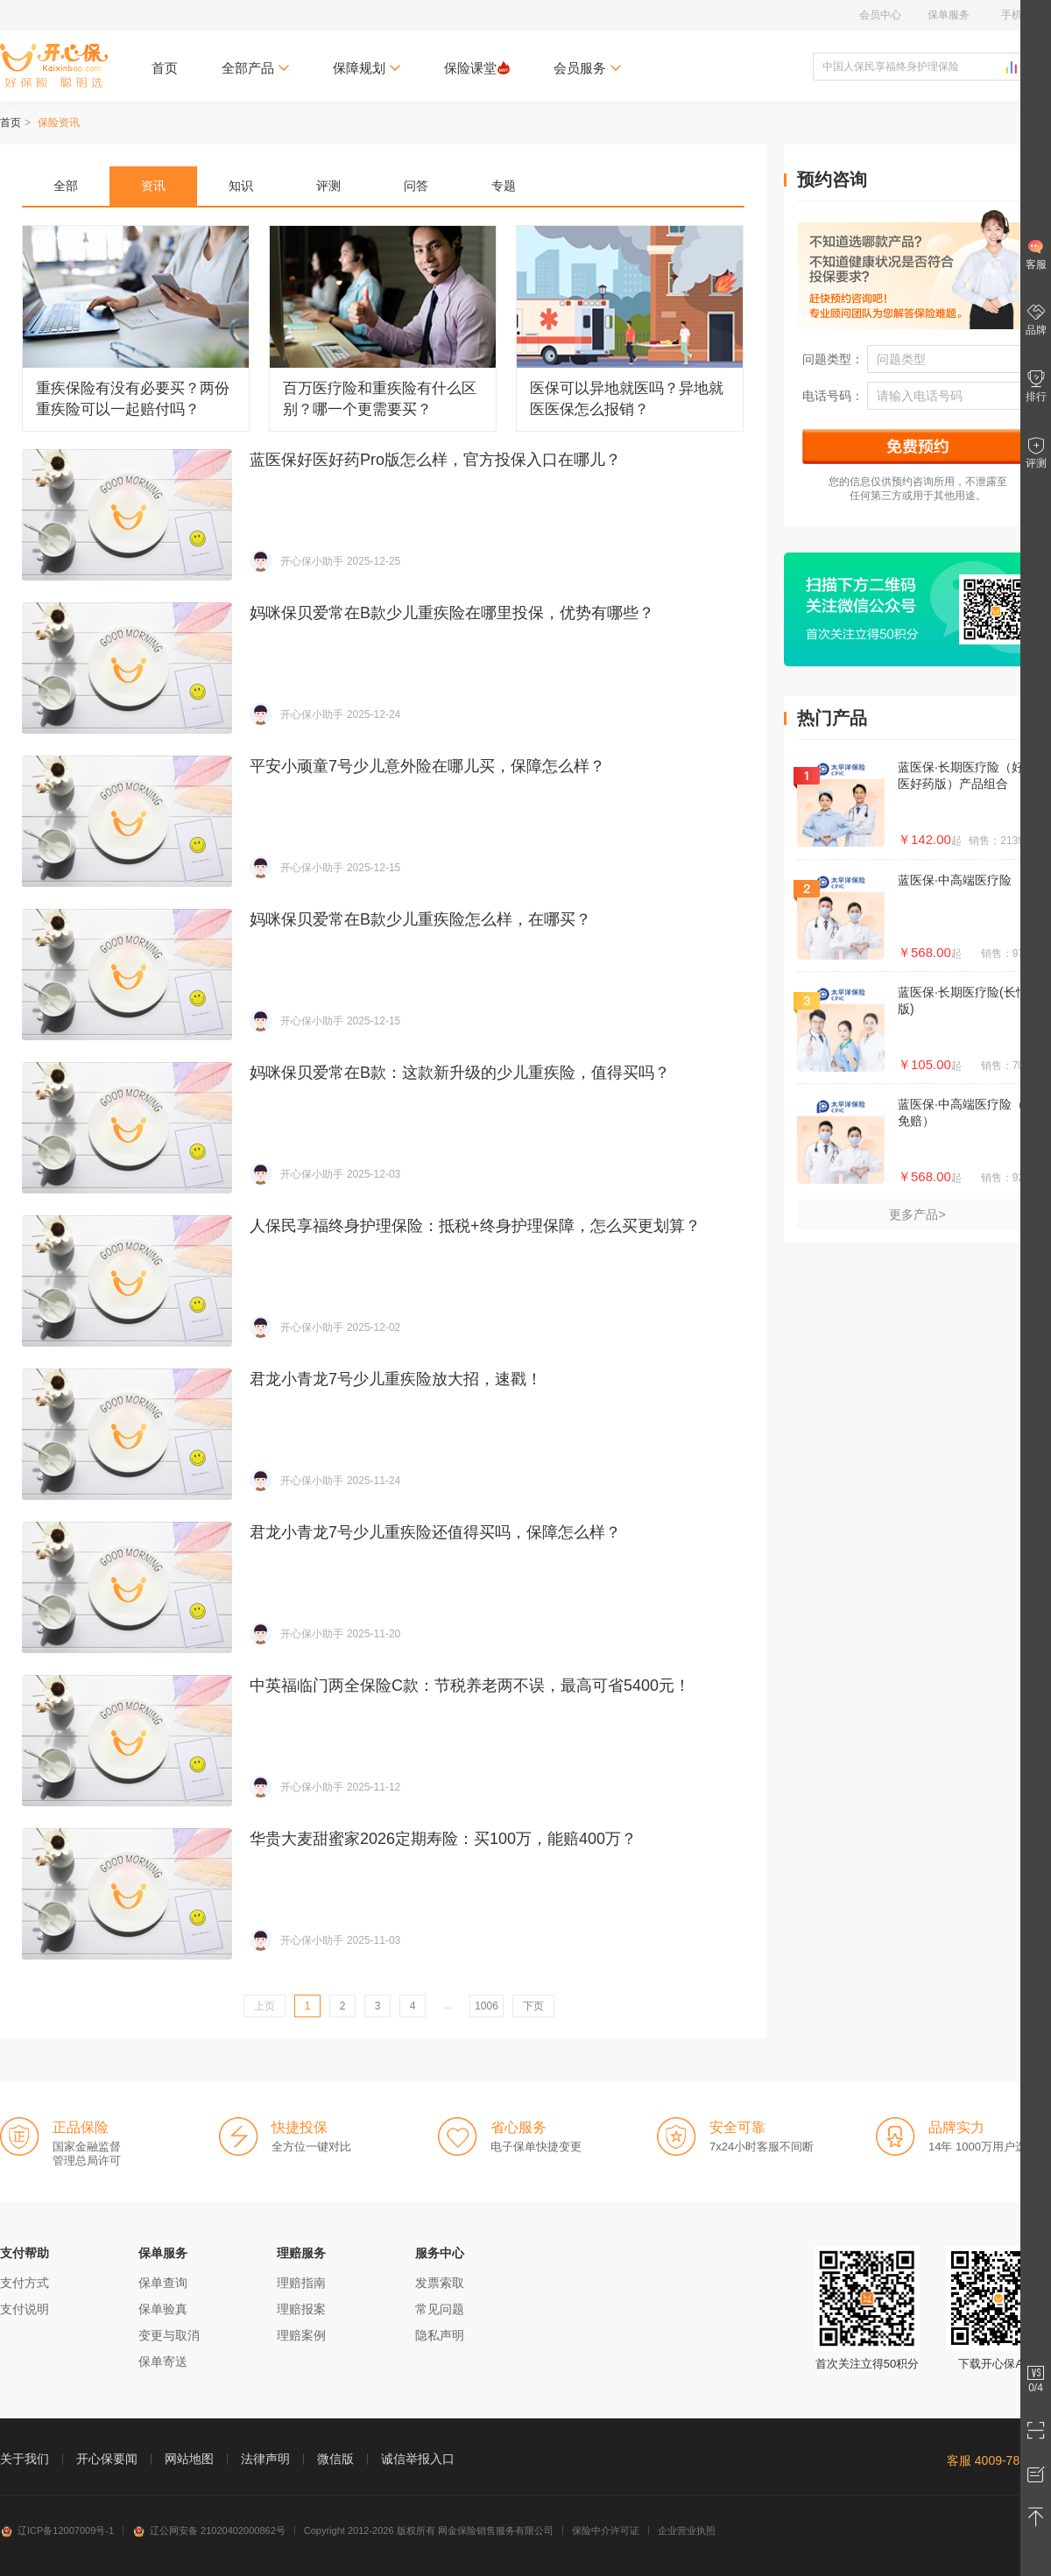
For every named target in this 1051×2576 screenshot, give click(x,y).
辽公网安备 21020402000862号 (209, 2530)
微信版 (335, 2459)
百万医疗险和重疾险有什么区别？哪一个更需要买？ (383, 328)
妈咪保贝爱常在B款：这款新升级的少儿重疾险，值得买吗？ (383, 1127)
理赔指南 (301, 2283)
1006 (486, 2006)
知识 (241, 186)
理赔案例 (301, 2335)
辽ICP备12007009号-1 (57, 2530)
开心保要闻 (107, 2459)
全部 (65, 186)
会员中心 (880, 15)
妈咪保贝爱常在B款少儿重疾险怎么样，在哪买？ (383, 974)
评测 (328, 186)
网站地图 (189, 2459)
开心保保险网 (54, 66)
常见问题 (439, 2309)
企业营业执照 (687, 2530)
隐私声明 (439, 2335)
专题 (503, 186)
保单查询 (162, 2283)
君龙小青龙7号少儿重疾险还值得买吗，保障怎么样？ (383, 1587)
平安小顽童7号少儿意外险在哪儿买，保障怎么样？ (383, 821)
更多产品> (917, 1214)
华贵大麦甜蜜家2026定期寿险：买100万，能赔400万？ (383, 1894)
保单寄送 (162, 2361)
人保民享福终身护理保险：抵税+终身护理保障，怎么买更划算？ (383, 1281)
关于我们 (24, 2459)
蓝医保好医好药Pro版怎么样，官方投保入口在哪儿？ (383, 515)
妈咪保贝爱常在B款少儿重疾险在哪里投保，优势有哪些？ (383, 668)
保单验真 (162, 2309)
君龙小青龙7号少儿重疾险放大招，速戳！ (383, 1434)
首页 (165, 67)
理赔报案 (301, 2309)
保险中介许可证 (605, 2530)
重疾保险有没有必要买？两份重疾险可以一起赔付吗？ (136, 328)
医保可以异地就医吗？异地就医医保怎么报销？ (630, 328)
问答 (416, 186)
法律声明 (265, 2459)
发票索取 (439, 2283)
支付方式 (24, 2283)
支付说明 (24, 2309)
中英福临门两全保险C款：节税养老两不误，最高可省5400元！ (383, 1740)
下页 (533, 2006)
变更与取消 (169, 2335)
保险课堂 (477, 67)
